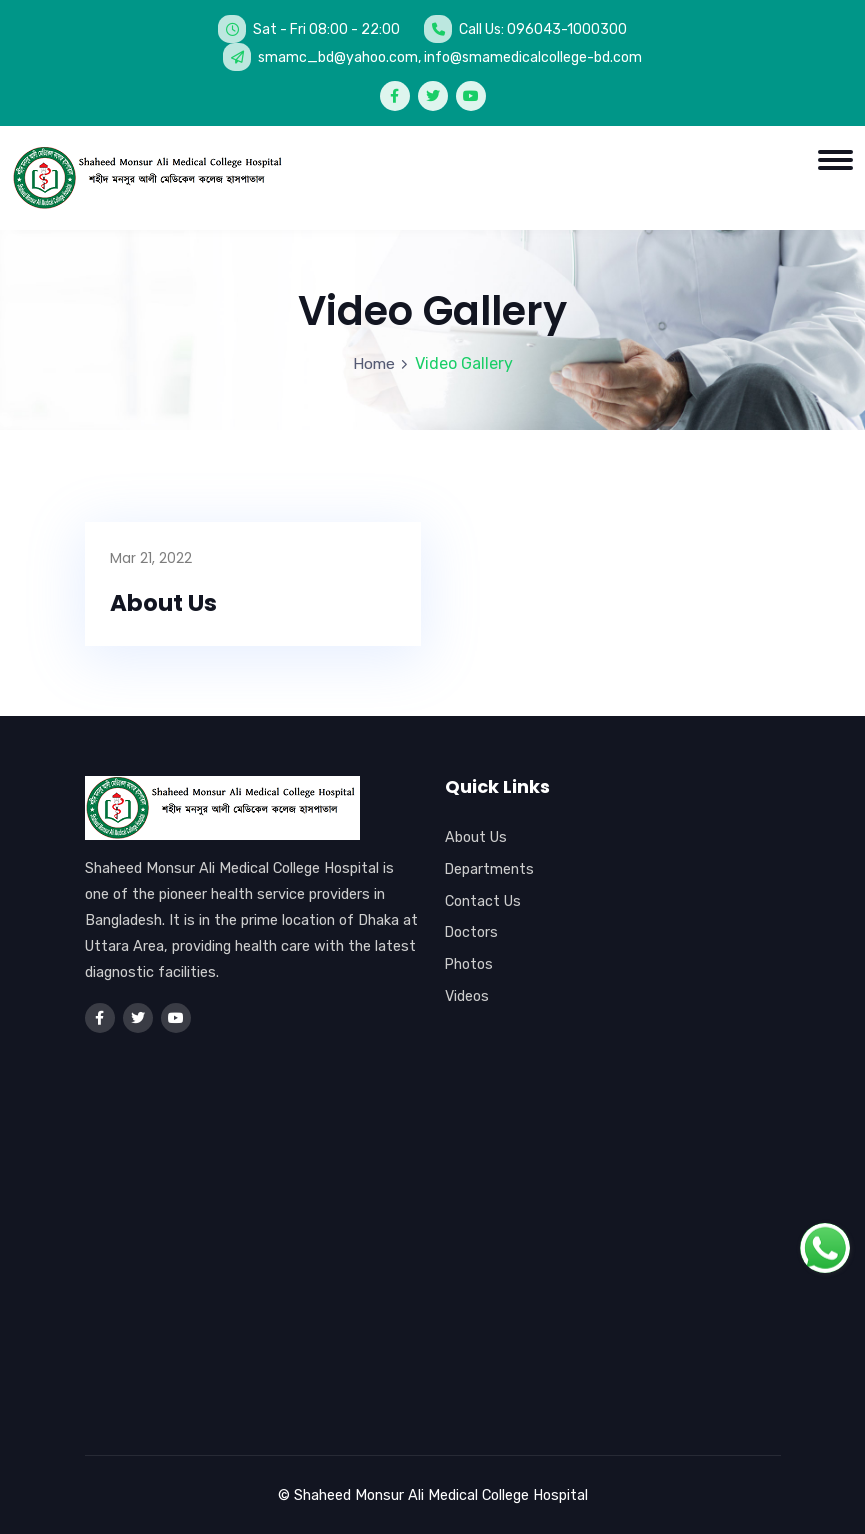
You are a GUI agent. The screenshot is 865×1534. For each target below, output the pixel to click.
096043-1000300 (567, 28)
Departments (490, 869)
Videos (467, 996)
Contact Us (483, 901)
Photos (469, 965)
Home (373, 363)
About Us (165, 602)
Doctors (472, 933)
